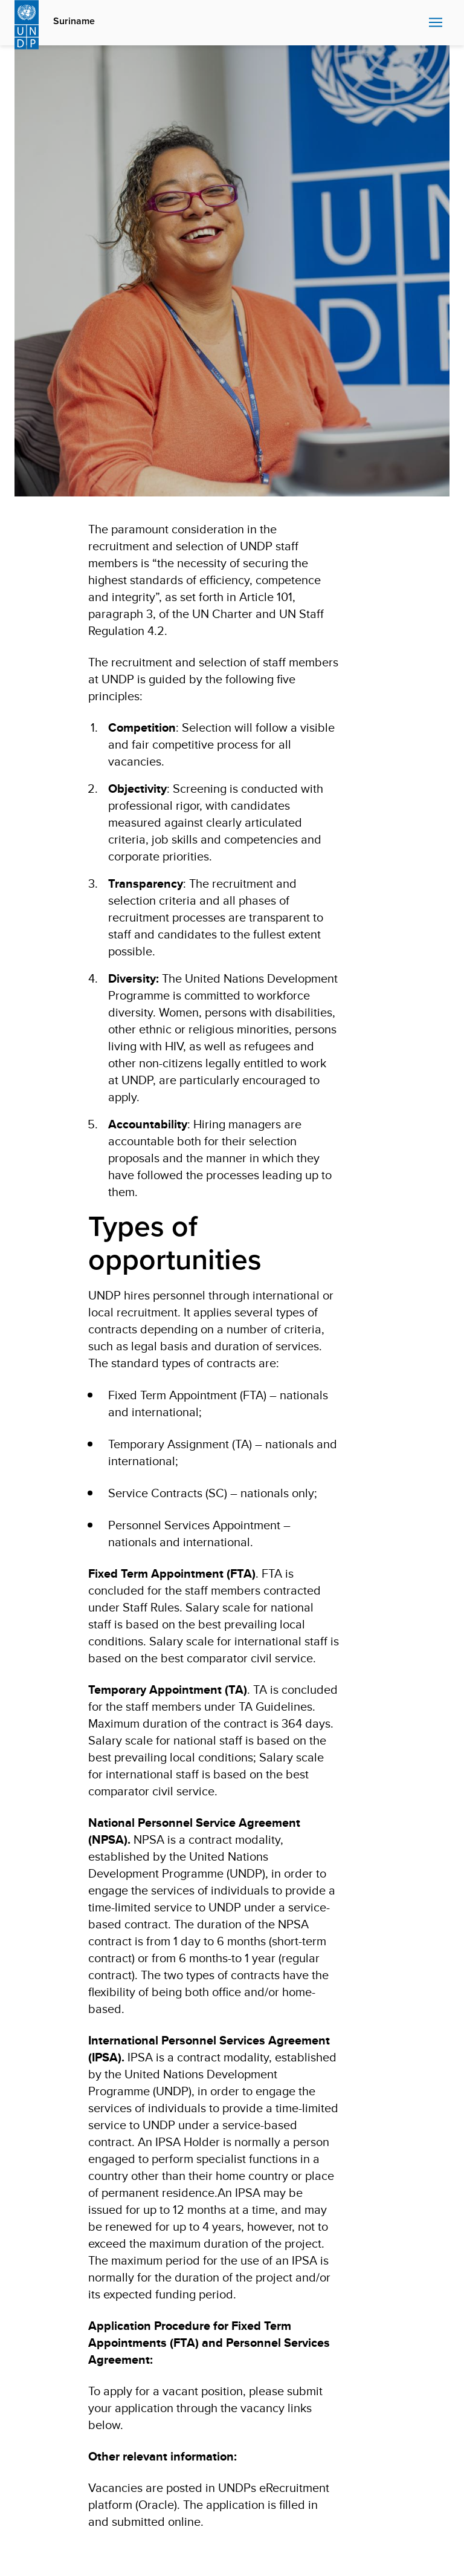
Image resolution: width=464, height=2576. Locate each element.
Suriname (74, 21)
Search (416, 23)
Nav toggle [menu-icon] (435, 22)
